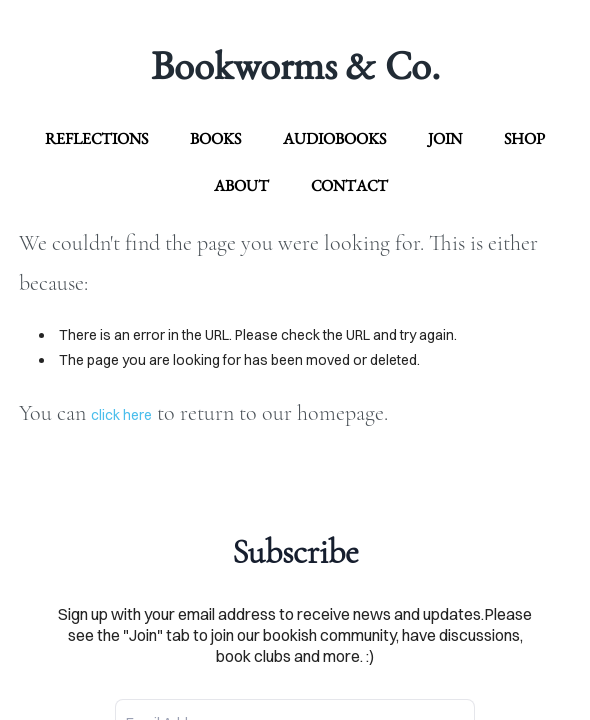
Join (445, 138)
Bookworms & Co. (295, 65)
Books (215, 138)
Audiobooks (334, 138)
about (241, 185)
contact (349, 185)
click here (121, 415)
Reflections (96, 138)
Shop (524, 138)
